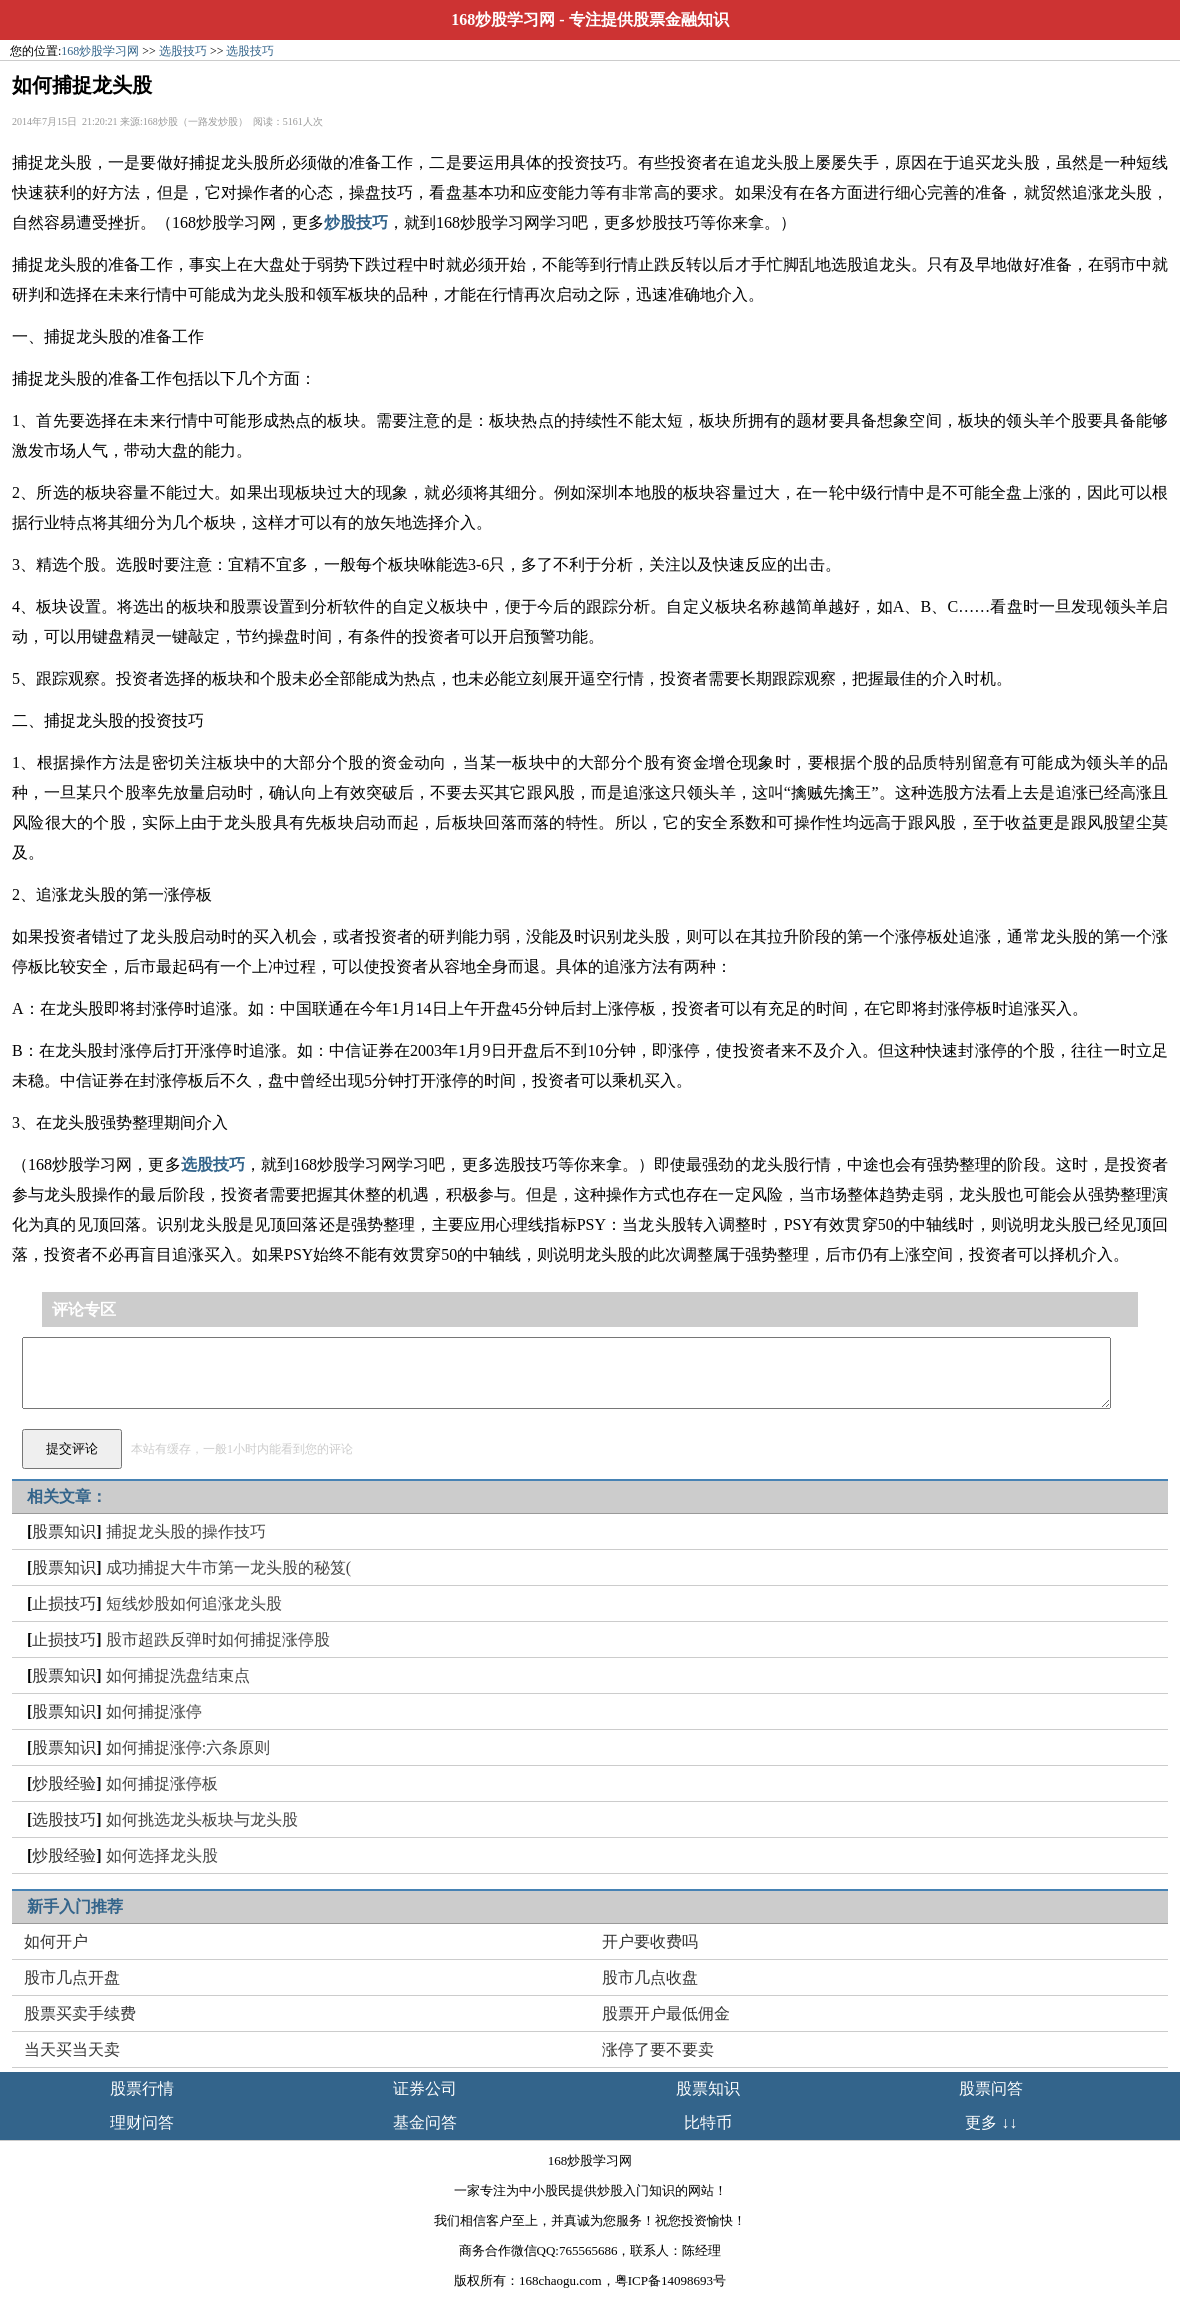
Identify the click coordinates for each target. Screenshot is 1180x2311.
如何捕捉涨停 (154, 1711)
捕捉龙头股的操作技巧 (186, 1531)
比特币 (708, 2122)
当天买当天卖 (72, 2049)
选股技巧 (183, 51)
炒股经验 (64, 1783)
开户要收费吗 (650, 1941)
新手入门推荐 (75, 1906)
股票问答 (991, 2088)
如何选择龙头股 (162, 1855)
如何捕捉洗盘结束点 (178, 1675)
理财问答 (142, 2122)
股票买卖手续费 (80, 2013)
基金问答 (425, 2122)
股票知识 (64, 1531)
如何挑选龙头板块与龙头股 (202, 1819)
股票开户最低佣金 (666, 2013)
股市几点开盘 (72, 1977)
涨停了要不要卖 (658, 2049)
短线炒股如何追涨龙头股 (194, 1603)
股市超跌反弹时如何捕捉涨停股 (218, 1639)
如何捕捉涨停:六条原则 (188, 1747)
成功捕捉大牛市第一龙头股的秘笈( (228, 1567)
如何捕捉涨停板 (162, 1783)
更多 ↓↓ (991, 2122)
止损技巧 (64, 1603)
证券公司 (425, 2088)
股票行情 (142, 2088)
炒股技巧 (356, 222)
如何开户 (56, 1941)
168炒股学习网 (503, 19)
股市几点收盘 (650, 1977)
